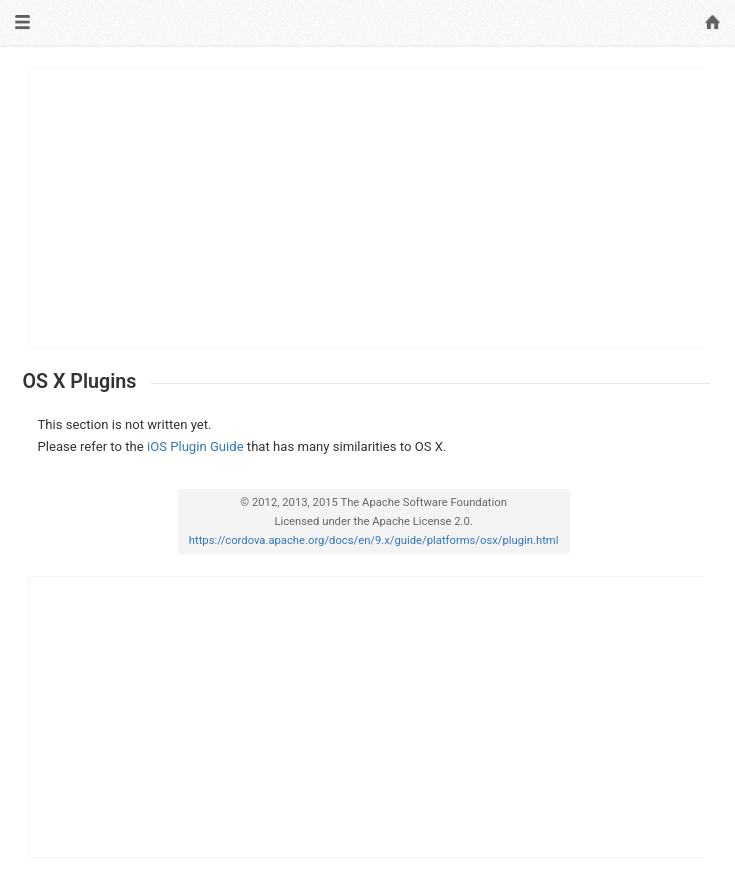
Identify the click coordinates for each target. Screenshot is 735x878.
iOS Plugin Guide (195, 446)
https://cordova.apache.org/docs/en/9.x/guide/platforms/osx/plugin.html (374, 540)
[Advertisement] (367, 208)
